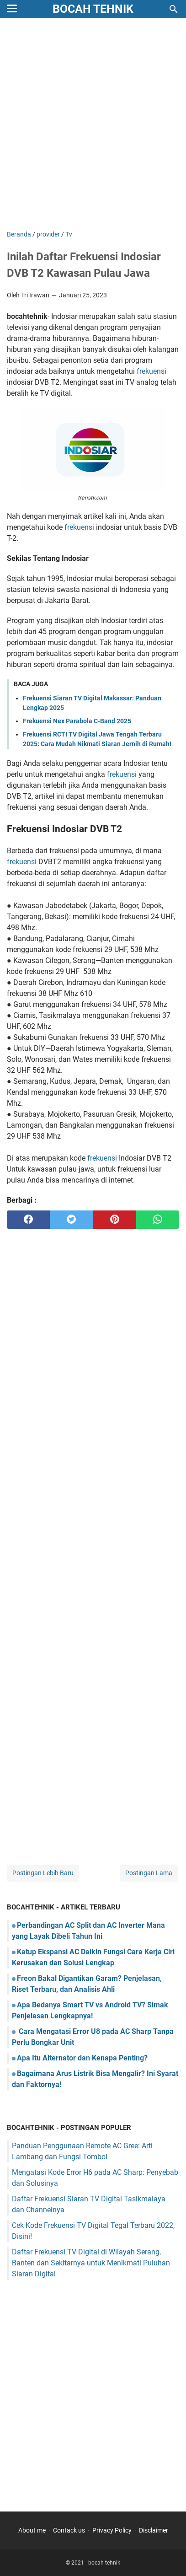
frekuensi (151, 371)
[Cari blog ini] (173, 9)
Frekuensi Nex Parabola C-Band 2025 (77, 721)
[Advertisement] (93, 125)
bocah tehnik (93, 9)
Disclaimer (153, 2530)
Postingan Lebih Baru (43, 1873)
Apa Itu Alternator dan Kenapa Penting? (82, 2058)
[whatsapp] (157, 1219)
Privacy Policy (112, 2530)
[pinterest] (114, 1219)
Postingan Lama (148, 1873)
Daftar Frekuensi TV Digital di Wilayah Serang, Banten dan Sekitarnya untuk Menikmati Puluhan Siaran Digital (91, 2263)
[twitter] (71, 1219)
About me (32, 2530)
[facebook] (28, 1219)
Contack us (69, 2530)
